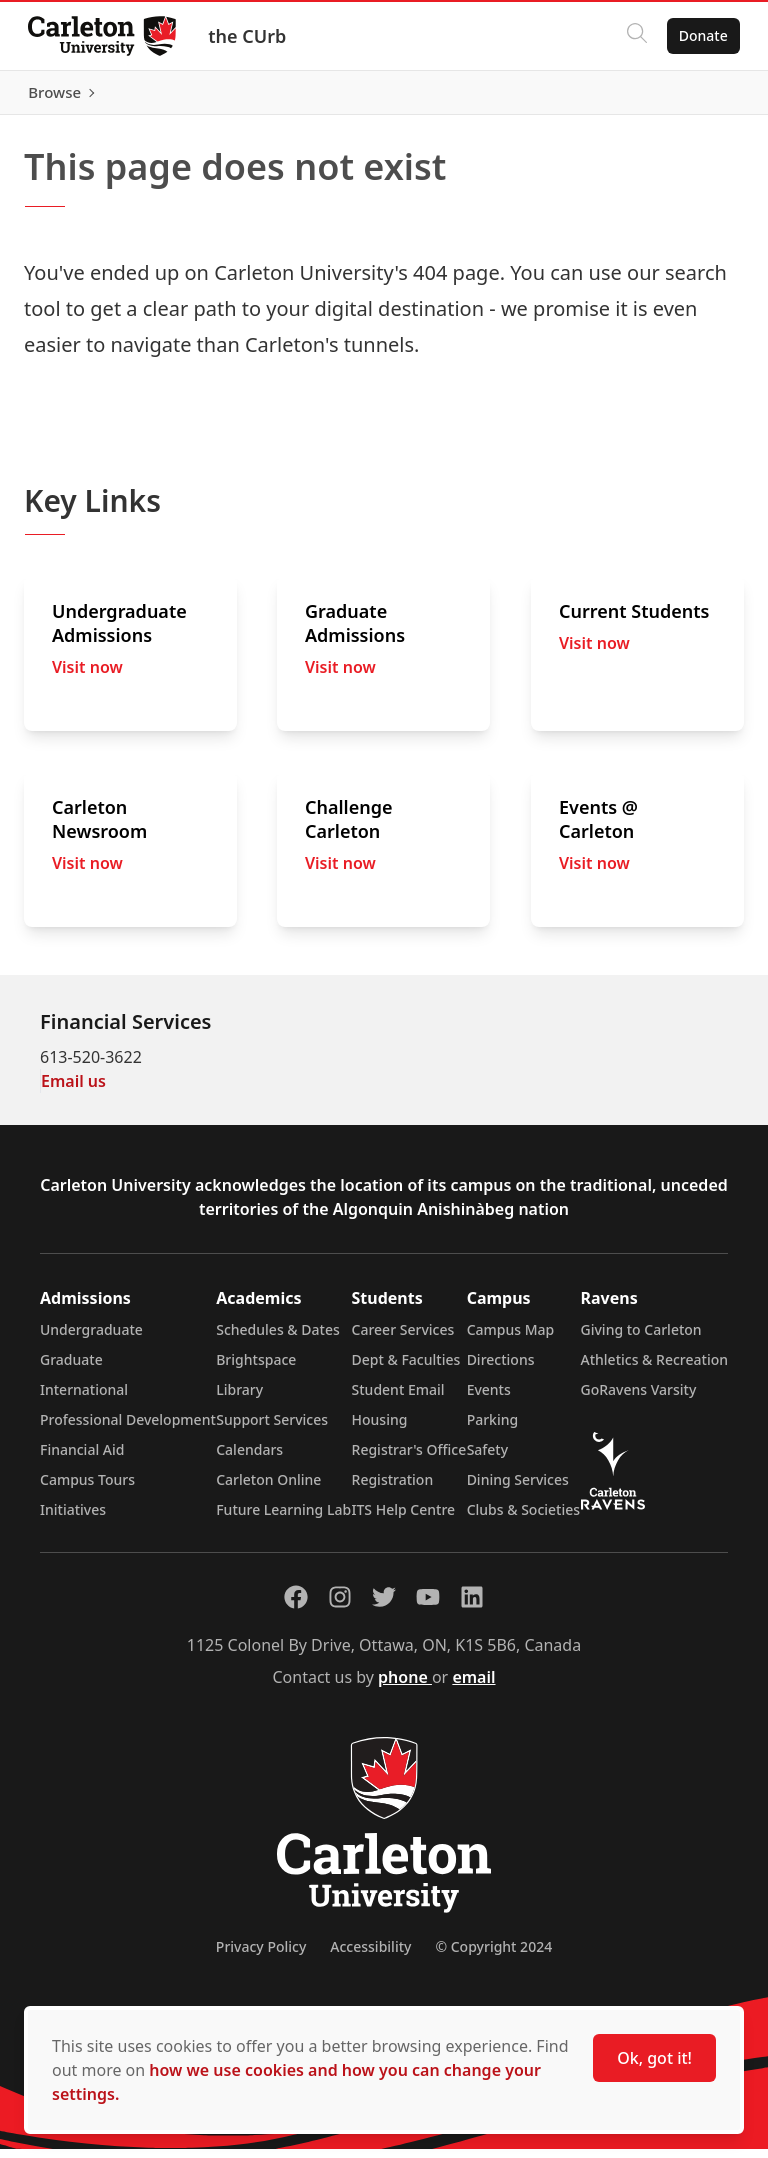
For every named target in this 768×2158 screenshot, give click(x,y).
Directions (501, 1368)
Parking (493, 1428)
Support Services (272, 1428)
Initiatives (73, 1518)
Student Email (398, 1398)
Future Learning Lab (283, 1518)
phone (405, 1686)
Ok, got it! (654, 2058)
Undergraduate (91, 1338)
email (473, 1686)
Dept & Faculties (406, 1368)
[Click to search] (633, 36)
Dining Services (518, 1488)
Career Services (403, 1338)
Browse (697, 97)
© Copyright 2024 (493, 1955)
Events (489, 1398)
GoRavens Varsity (639, 1398)
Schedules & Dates (278, 1338)
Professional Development (128, 1428)
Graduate (71, 1368)
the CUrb (251, 36)
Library (239, 1398)
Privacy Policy (261, 1955)
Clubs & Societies (523, 1518)
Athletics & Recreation (654, 1368)
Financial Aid (82, 1458)
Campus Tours (87, 1488)
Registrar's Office (409, 1458)
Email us (73, 1090)
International (84, 1398)
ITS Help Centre (404, 1518)
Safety (488, 1458)
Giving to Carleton (641, 1338)
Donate (699, 35)
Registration (393, 1488)
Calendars (249, 1458)
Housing (380, 1428)
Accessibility (370, 1955)
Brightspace (256, 1368)
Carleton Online (268, 1488)
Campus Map (511, 1338)
